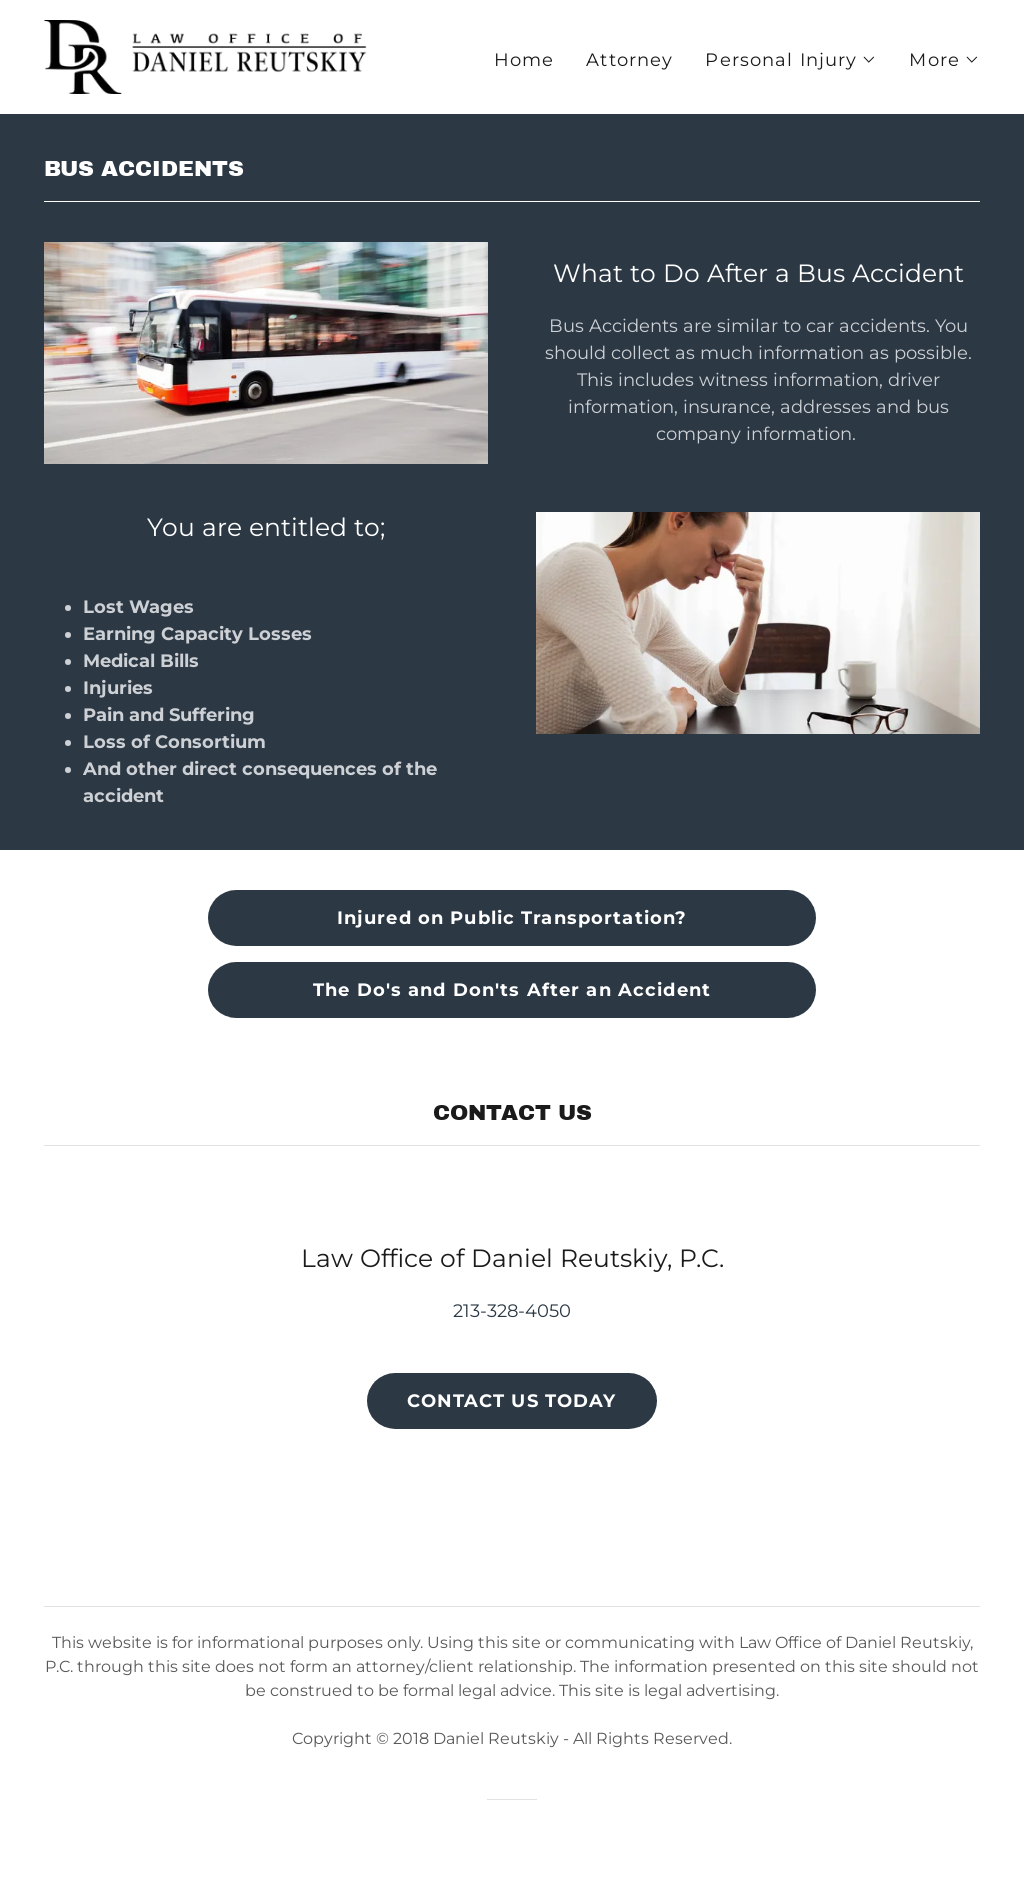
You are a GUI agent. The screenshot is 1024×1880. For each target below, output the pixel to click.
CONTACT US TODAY (511, 1401)
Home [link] (524, 60)
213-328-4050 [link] (512, 1311)
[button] (791, 60)
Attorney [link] (629, 60)
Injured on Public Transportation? (512, 918)
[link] (208, 56)
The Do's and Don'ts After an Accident (512, 990)
